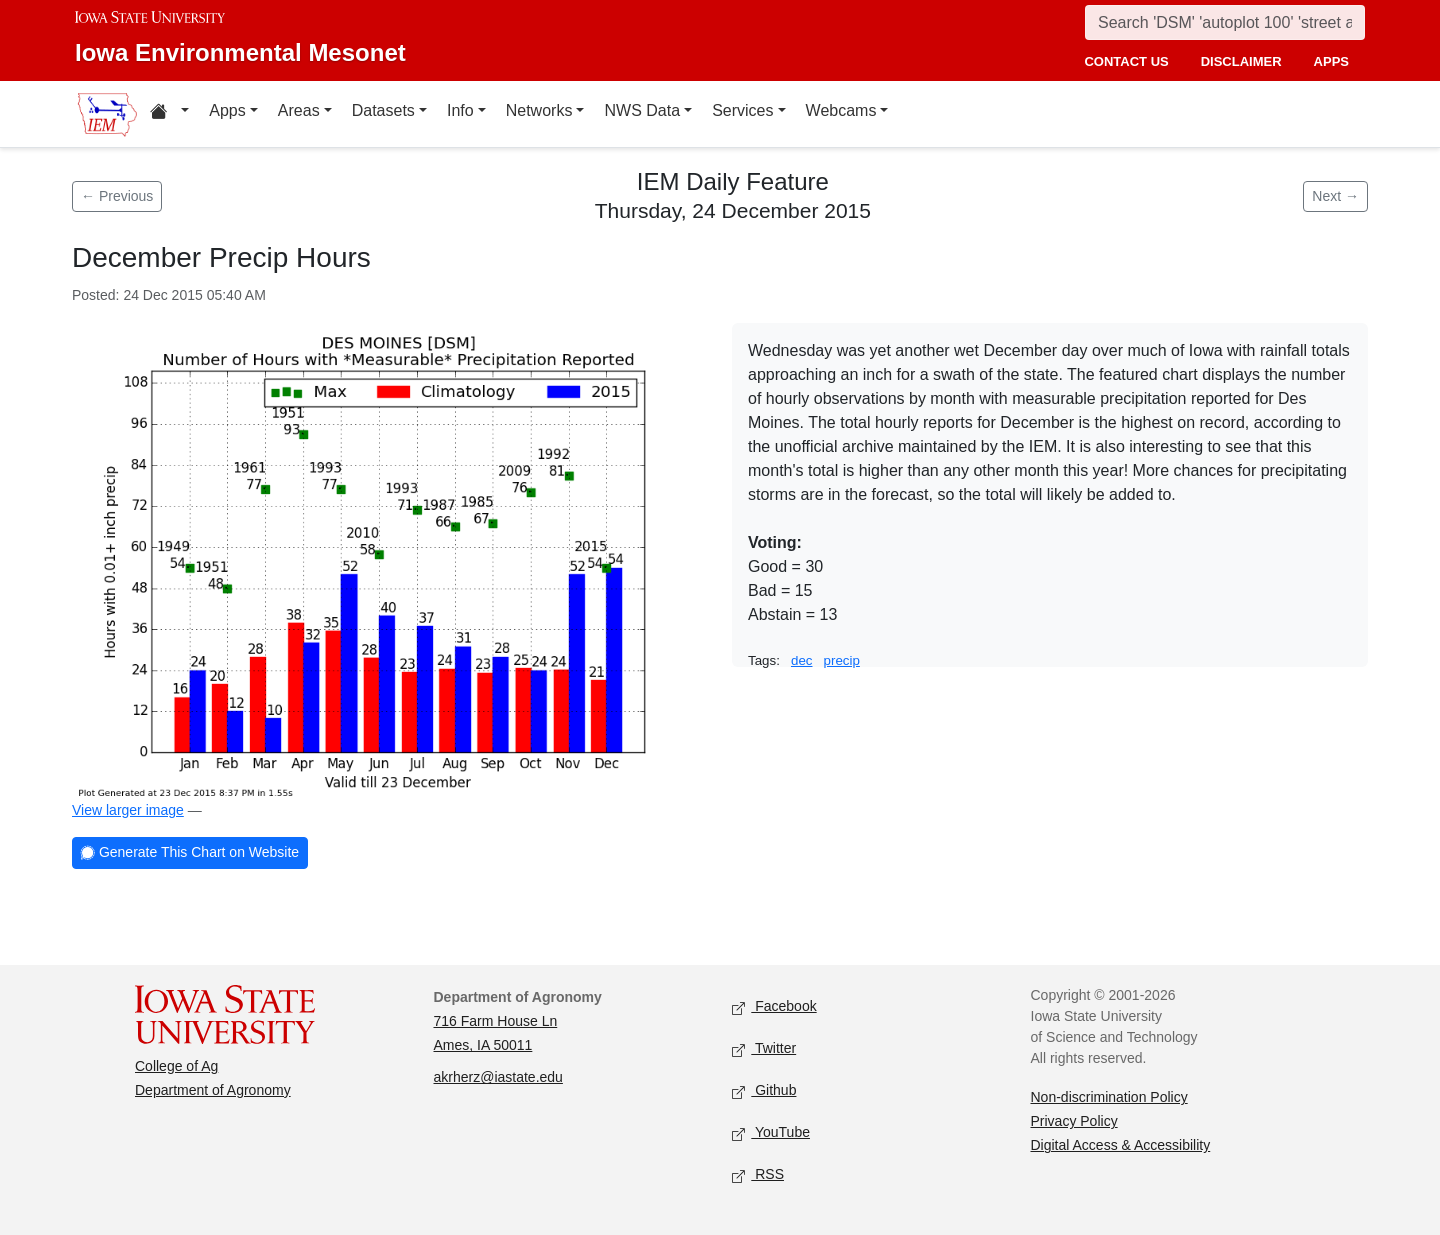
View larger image (128, 810)
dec (802, 660)
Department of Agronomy (213, 1090)
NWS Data (642, 110)
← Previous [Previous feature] (117, 196)
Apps (227, 110)
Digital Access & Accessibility (1121, 1145)
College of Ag (176, 1066)
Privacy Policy (1074, 1121)
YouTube (771, 1133)
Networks (539, 110)
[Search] (1225, 22)
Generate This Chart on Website (190, 853)
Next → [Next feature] (1335, 196)
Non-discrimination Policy (1109, 1097)
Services (742, 110)
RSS (758, 1175)
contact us (1126, 61)
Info (460, 110)
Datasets (383, 110)
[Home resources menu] (169, 114)
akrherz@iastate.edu (498, 1077)
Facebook (774, 1007)
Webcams (841, 110)
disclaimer (1241, 61)
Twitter (764, 1049)
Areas (299, 110)
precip (842, 660)
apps (1331, 61)
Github (764, 1091)
